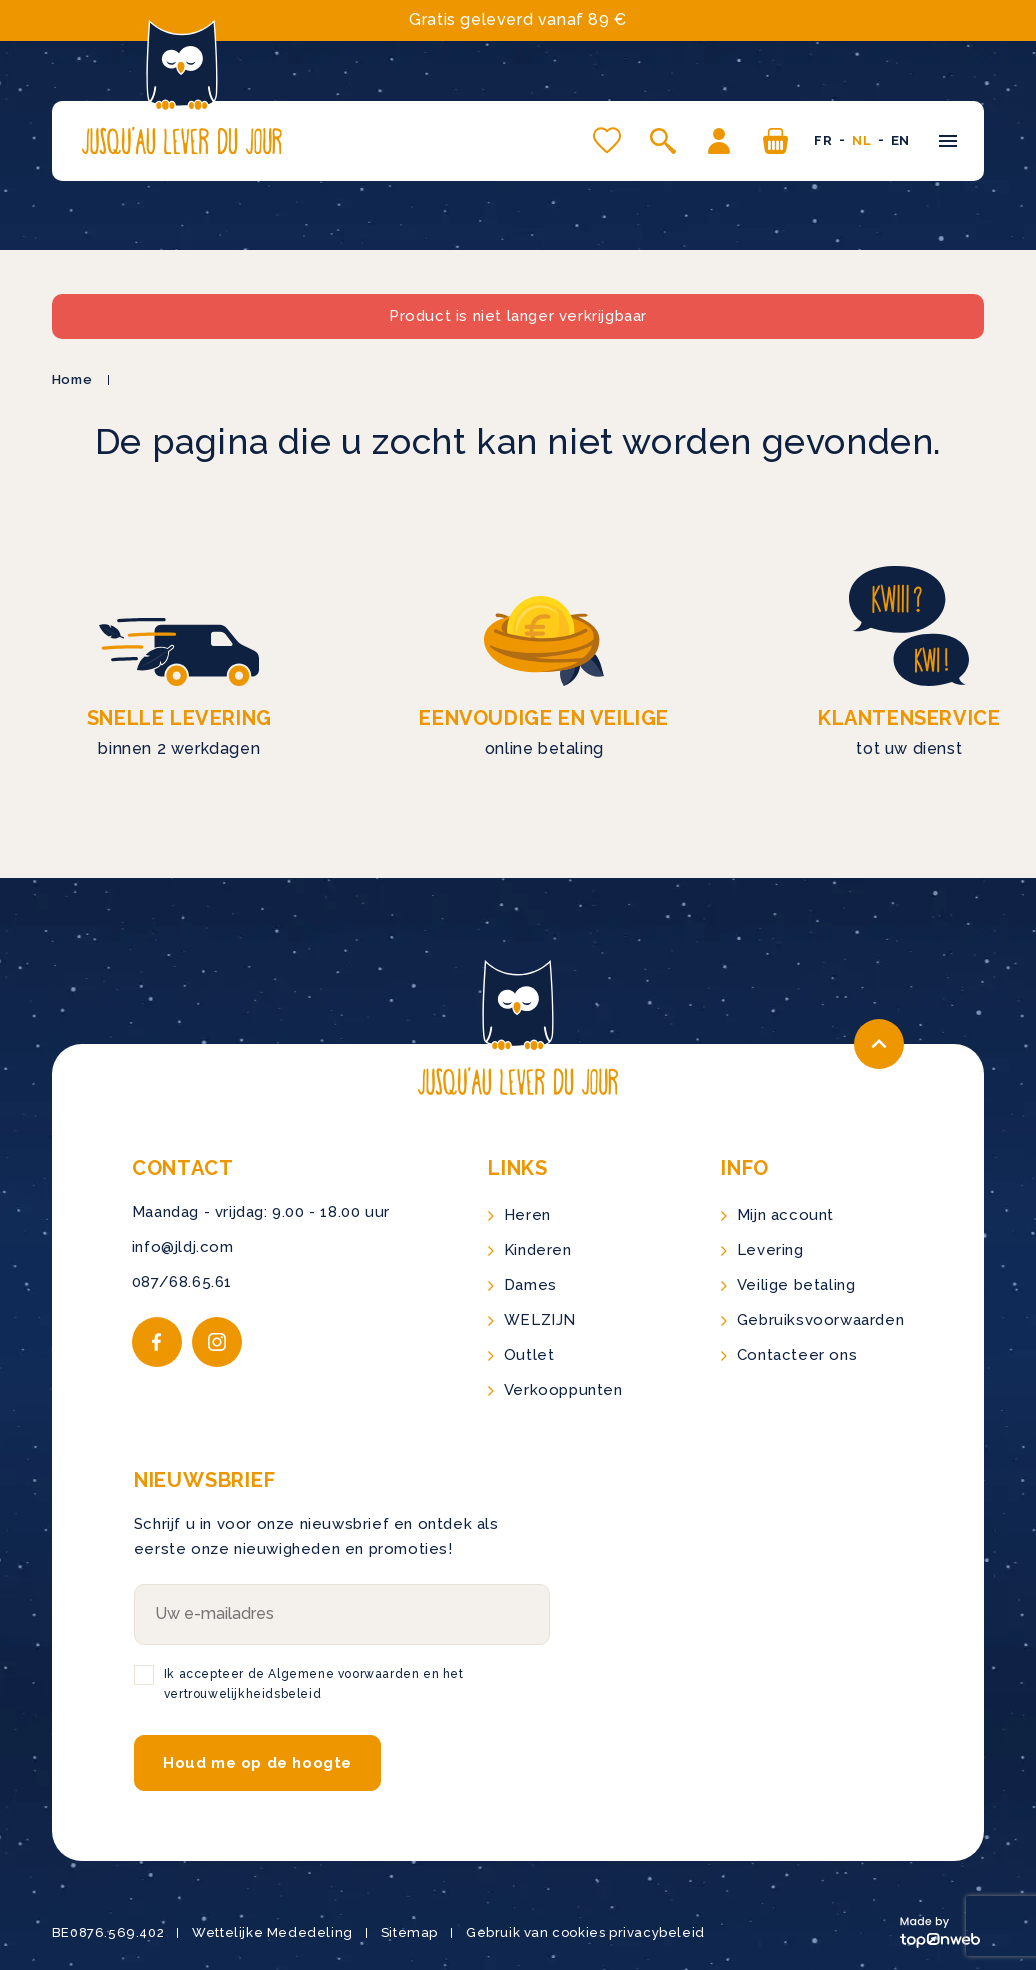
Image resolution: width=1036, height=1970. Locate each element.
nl (861, 140)
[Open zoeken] (663, 141)
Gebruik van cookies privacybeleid (585, 1932)
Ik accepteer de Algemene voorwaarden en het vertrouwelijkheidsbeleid (314, 1684)
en (900, 140)
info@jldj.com (183, 1247)
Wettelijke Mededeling (272, 1932)
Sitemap (409, 1932)
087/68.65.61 (182, 1282)
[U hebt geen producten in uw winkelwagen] (775, 141)
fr (823, 140)
